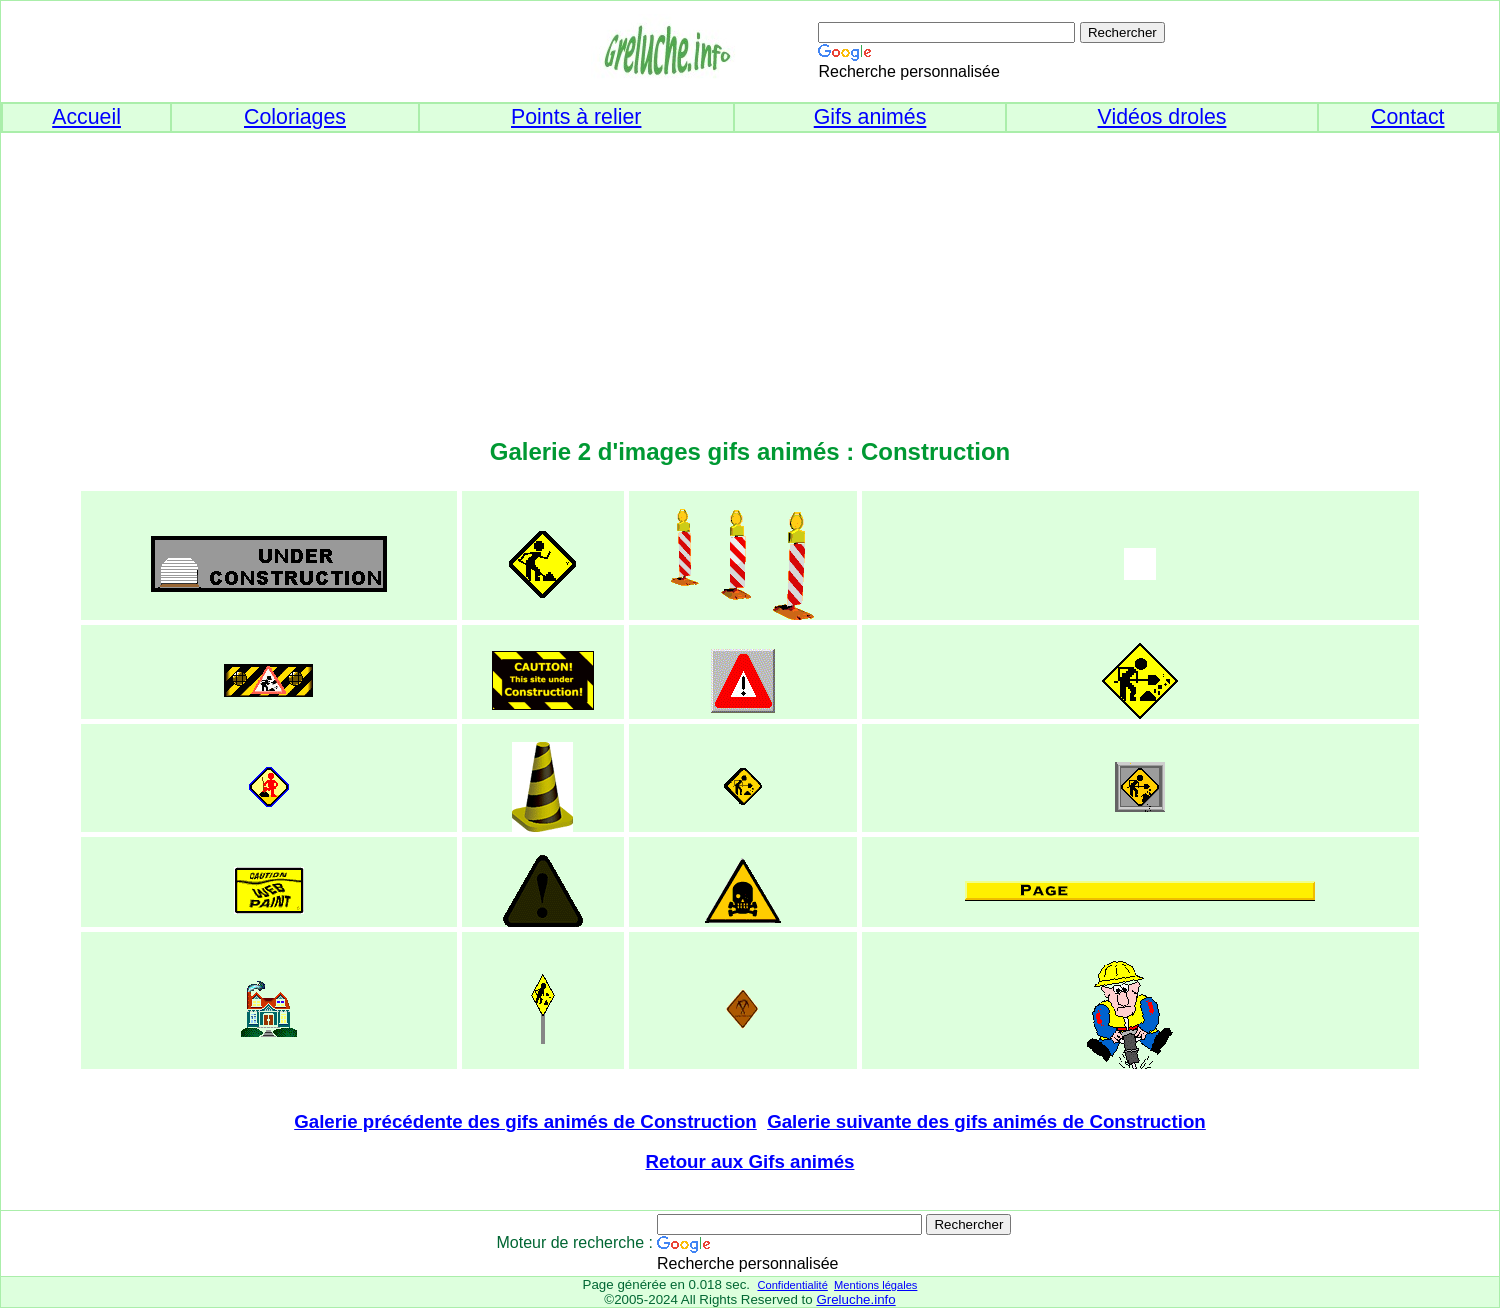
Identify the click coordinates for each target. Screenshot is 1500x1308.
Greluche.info (855, 1299)
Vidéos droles (1162, 117)
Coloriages (295, 117)
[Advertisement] (750, 273)
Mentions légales (875, 1285)
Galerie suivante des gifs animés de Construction (986, 1121)
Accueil (86, 117)
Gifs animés (870, 117)
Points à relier (576, 117)
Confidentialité (792, 1285)
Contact (1408, 117)
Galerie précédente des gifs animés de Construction (525, 1121)
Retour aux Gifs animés (750, 1161)
